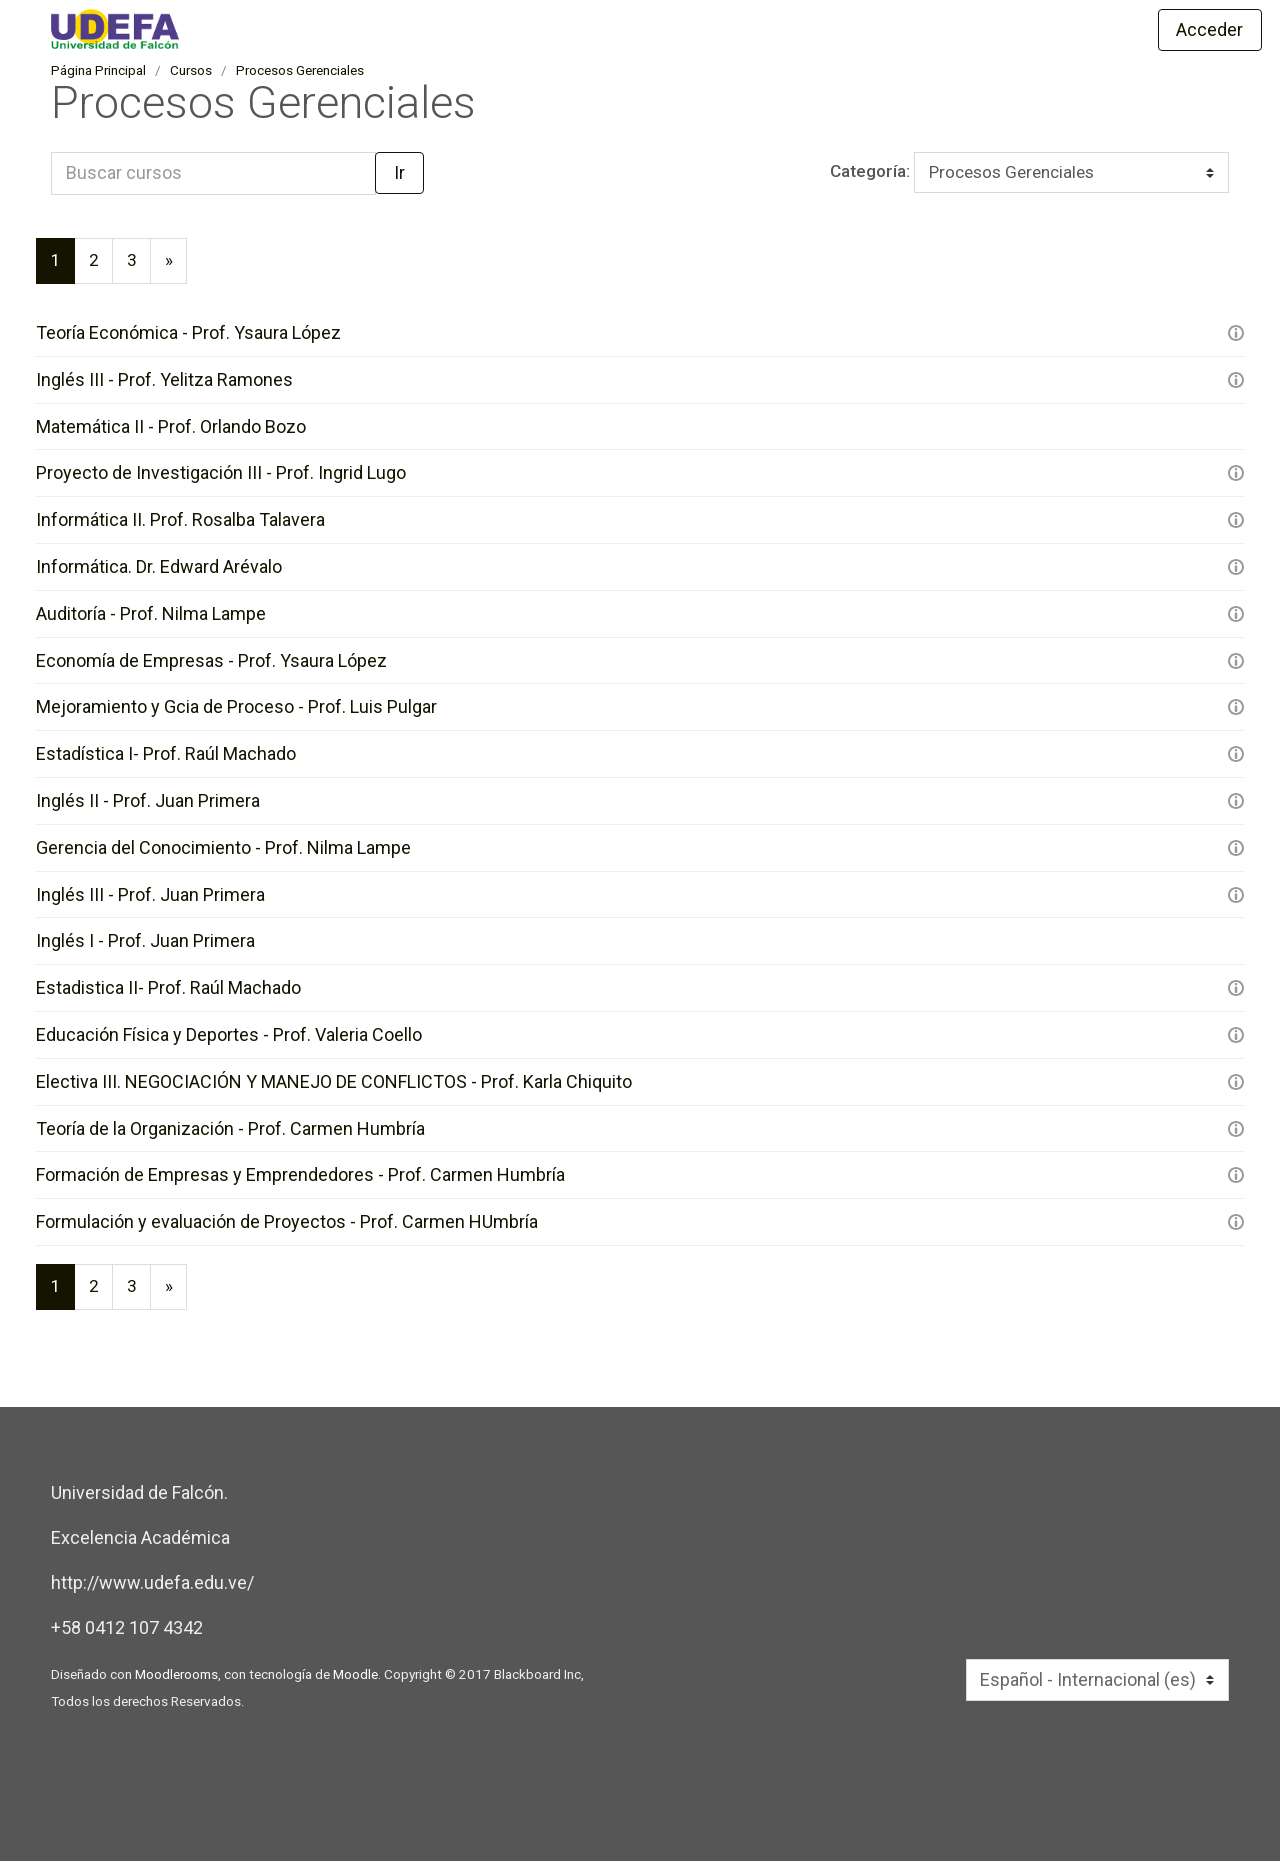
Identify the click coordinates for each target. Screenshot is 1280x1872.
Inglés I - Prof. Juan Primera (145, 948)
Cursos (191, 73)
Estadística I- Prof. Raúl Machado (166, 760)
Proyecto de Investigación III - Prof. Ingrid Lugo (221, 478)
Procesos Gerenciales (300, 73)
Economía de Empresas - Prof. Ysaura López (211, 666)
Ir (399, 175)
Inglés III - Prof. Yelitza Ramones (164, 384)
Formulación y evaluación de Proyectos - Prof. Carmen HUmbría (287, 1230)
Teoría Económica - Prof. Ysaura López (188, 337)
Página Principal (98, 73)
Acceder (1209, 29)
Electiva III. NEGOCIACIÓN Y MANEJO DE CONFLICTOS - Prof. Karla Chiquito (334, 1089)
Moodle (355, 1685)
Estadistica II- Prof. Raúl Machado (168, 995)
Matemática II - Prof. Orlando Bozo (171, 431)
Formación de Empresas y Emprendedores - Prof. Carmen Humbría (300, 1183)
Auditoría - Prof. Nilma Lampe (151, 619)
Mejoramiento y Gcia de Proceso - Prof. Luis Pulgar (236, 713)
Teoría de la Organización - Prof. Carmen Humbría (230, 1136)
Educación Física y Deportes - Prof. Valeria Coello (229, 1042)
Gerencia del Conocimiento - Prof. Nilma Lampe (223, 854)
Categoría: (852, 174)
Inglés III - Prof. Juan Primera (150, 901)
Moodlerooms (176, 1685)
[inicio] (358, 29)
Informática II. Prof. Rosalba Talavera (180, 525)
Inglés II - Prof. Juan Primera (148, 807)
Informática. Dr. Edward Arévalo (159, 572)
